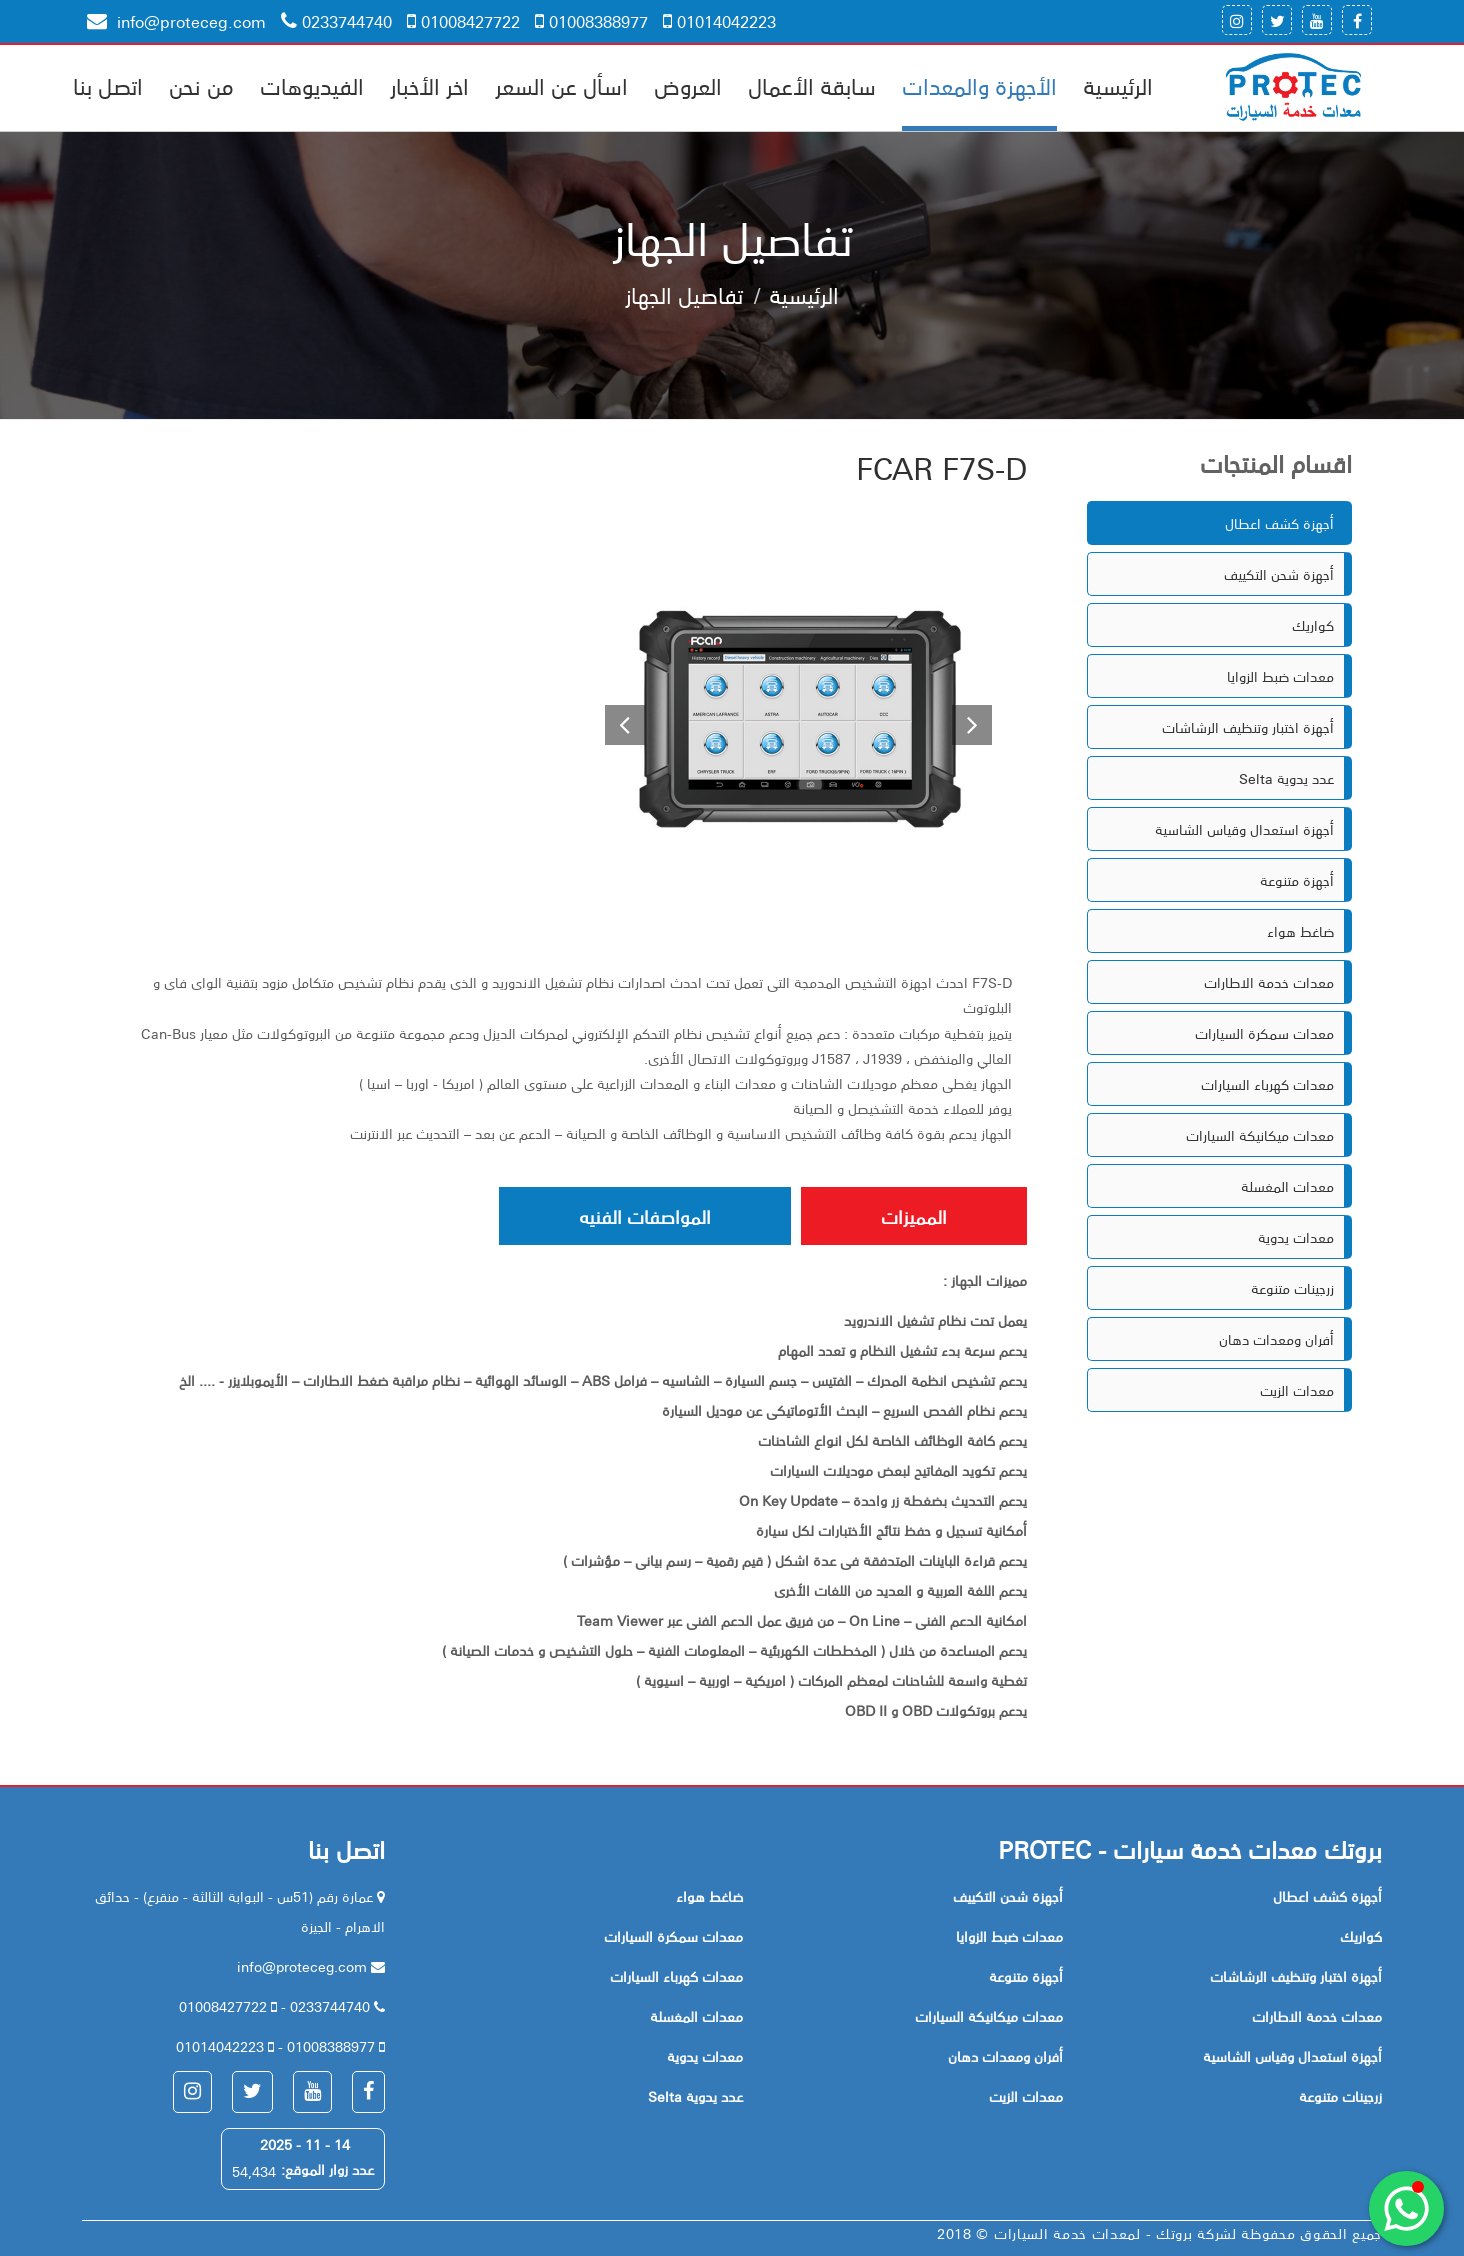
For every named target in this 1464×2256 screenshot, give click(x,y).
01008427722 (463, 21)
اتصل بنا (108, 85)
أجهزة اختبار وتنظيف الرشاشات (1248, 727)
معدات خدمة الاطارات (1269, 982)
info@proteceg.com (176, 21)
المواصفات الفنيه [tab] (645, 1216)
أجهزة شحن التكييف (1279, 574)
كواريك (1313, 625)
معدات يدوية (1296, 1237)
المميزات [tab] (914, 1216)
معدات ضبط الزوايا (1280, 676)
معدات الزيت (1297, 1390)
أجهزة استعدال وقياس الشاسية (1244, 829)
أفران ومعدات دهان (1276, 1339)
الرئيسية (1118, 85)
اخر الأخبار (429, 85)
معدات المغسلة (1287, 1186)
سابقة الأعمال (812, 85)
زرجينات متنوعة (1292, 1288)
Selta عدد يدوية (1286, 778)
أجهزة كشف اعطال (1279, 523)
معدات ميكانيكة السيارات (1260, 1135)
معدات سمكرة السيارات (1264, 1033)
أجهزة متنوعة (1297, 880)
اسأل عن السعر (561, 85)
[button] (617, 727)
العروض (688, 85)
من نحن (201, 85)
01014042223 (719, 21)
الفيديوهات (312, 85)
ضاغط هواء (1300, 931)
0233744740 (336, 21)
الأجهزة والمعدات (979, 85)
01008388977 (591, 21)
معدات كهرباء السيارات (1267, 1084)
